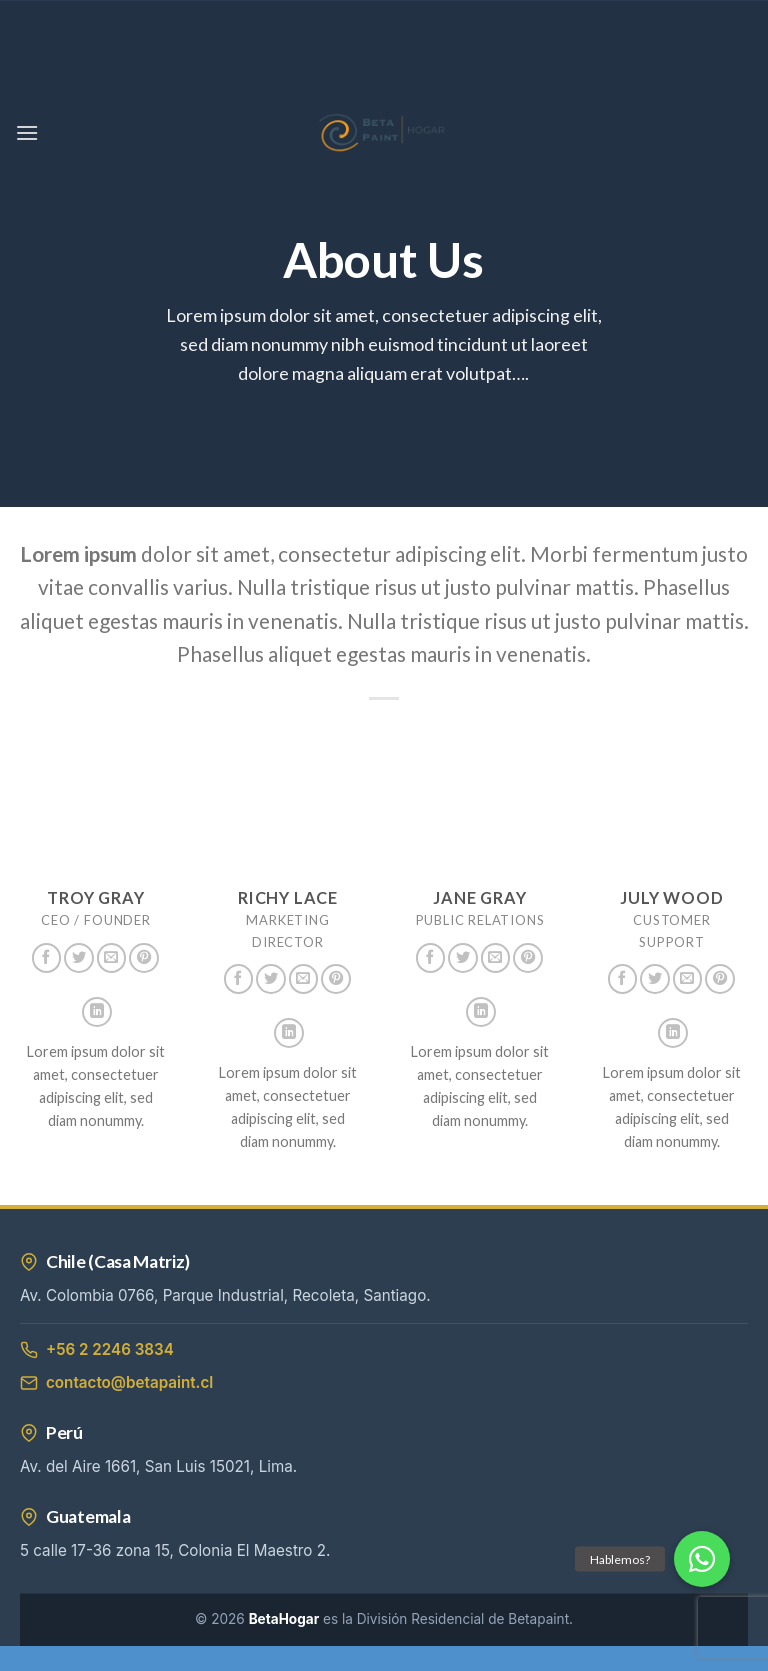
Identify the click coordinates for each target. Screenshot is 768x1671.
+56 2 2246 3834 (97, 1349)
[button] (702, 1559)
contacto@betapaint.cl (116, 1382)
